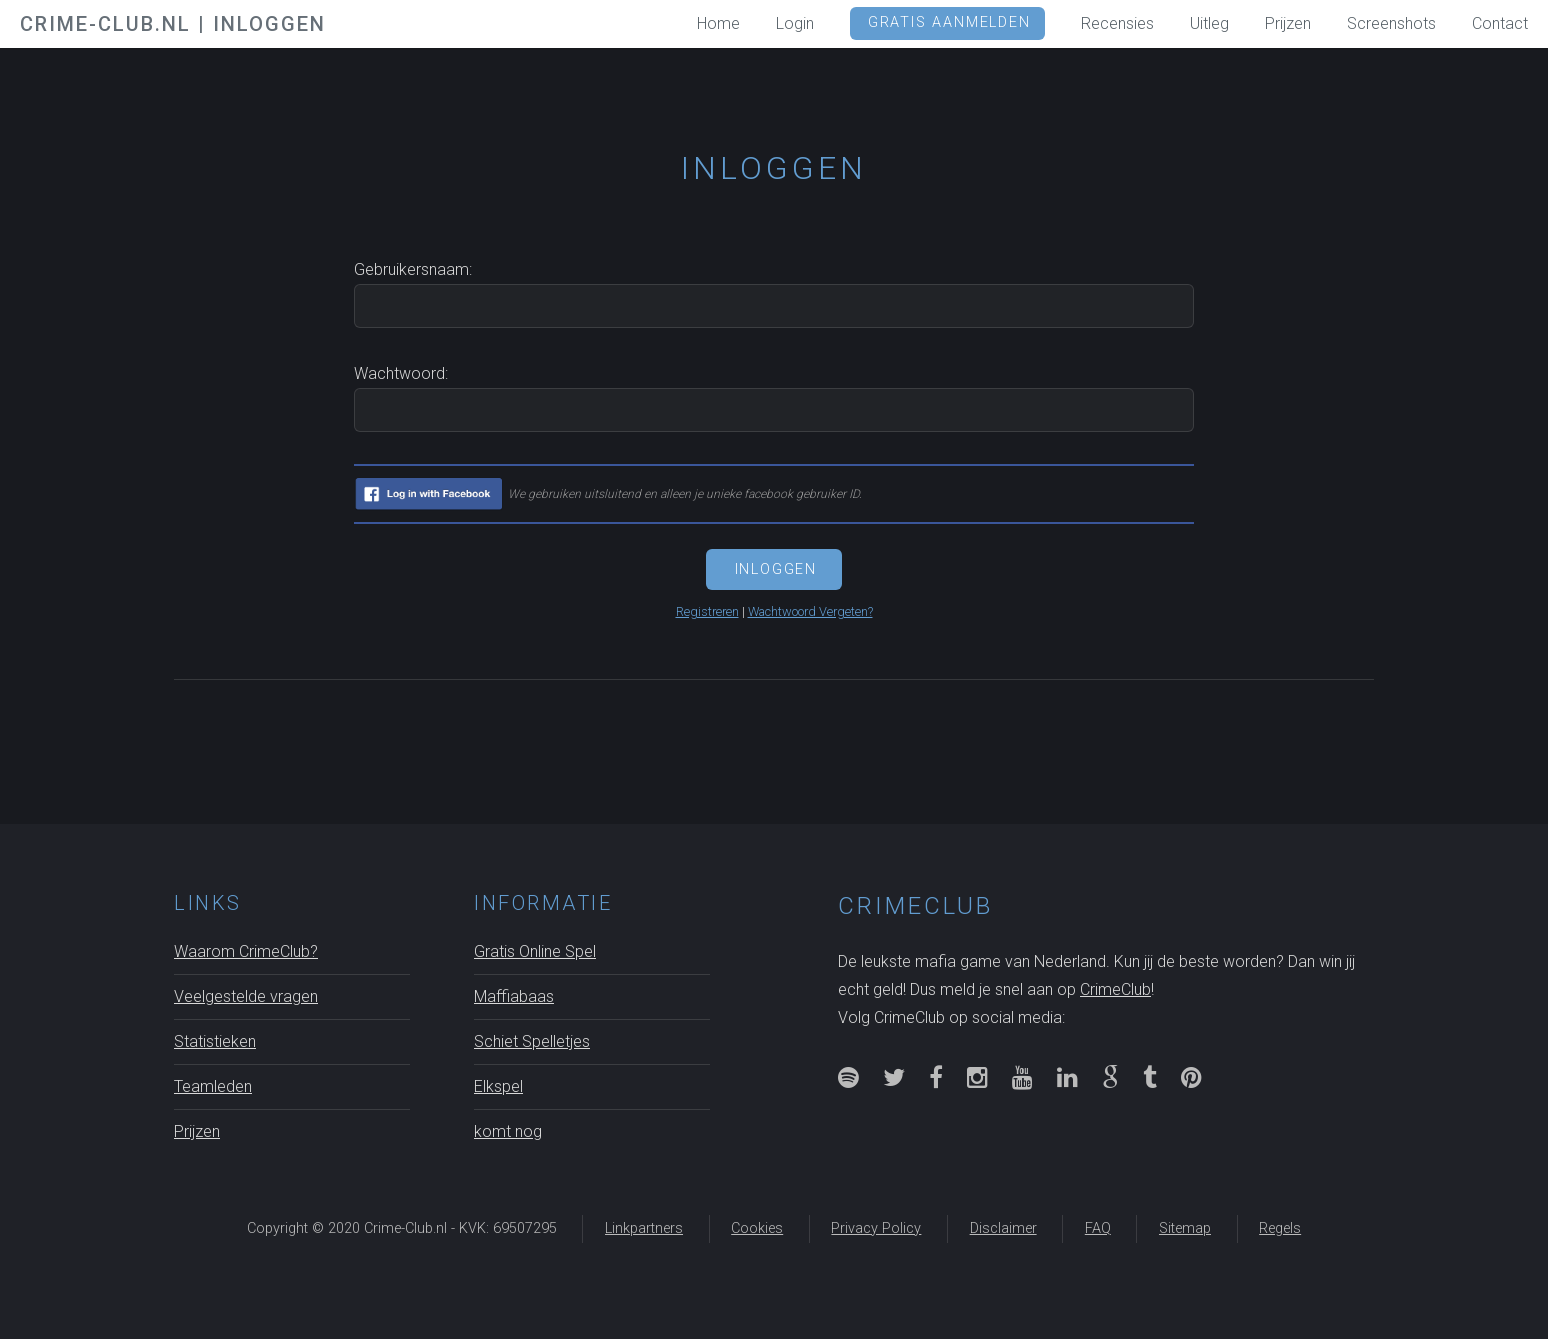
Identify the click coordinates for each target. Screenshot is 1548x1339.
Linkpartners (644, 1228)
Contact (1500, 23)
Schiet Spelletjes (532, 1041)
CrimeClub (1115, 989)
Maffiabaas (514, 996)
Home (718, 23)
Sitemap (1185, 1228)
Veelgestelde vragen (246, 996)
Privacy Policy (876, 1228)
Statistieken (215, 1041)
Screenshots (1391, 23)
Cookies (757, 1228)
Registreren (707, 611)
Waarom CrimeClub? (246, 951)
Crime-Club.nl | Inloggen (173, 24)
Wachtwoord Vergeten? (810, 611)
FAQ (1098, 1228)
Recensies (1117, 23)
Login (795, 23)
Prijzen (197, 1131)
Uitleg (1209, 23)
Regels (1280, 1228)
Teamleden (213, 1086)
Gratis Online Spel (535, 951)
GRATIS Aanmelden (949, 22)
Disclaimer (1003, 1228)
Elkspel (498, 1086)
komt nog (508, 1131)
